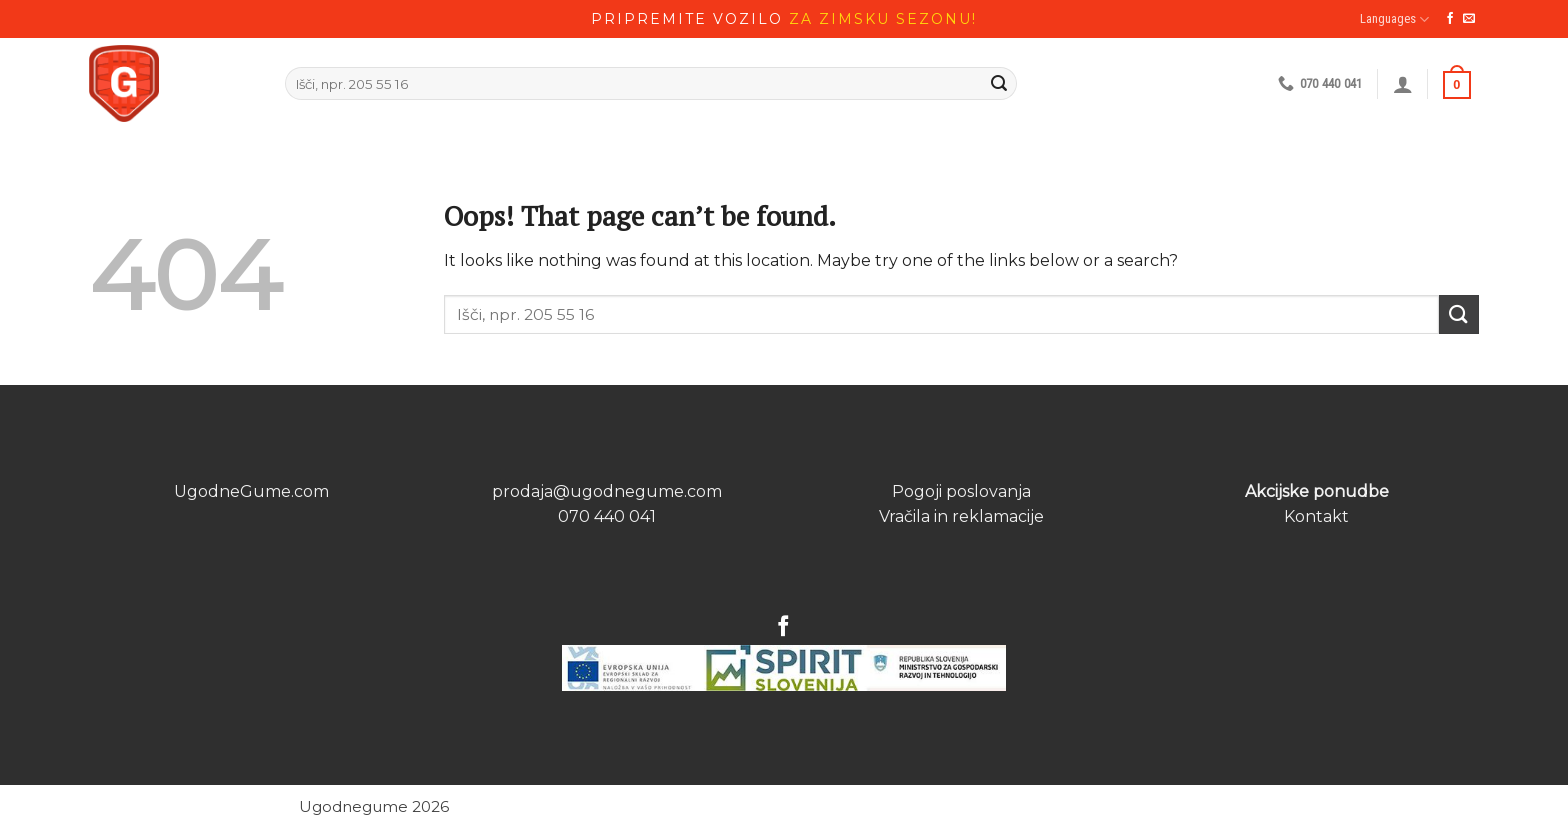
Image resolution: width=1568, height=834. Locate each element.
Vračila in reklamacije (961, 516)
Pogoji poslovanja (961, 491)
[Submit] (1459, 314)
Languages (1394, 19)
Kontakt (1316, 516)
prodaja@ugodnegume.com (607, 491)
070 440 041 (607, 516)
